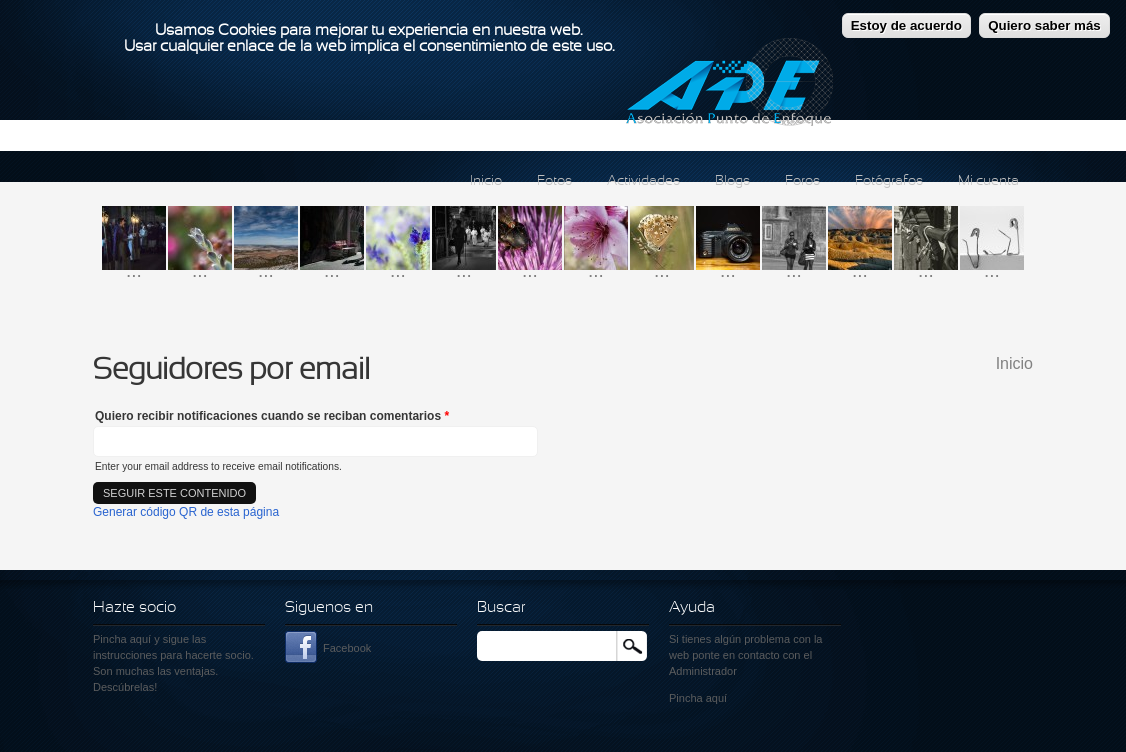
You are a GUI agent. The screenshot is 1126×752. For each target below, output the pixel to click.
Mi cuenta (988, 181)
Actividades (643, 181)
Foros (802, 181)
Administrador (703, 671)
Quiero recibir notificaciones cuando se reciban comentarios (272, 416)
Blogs (732, 181)
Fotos (554, 181)
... (134, 270)
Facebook (347, 648)
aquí (716, 698)
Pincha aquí (122, 639)
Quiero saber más (1044, 20)
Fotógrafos (889, 181)
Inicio (486, 181)
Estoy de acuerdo (906, 20)
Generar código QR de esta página (186, 512)
